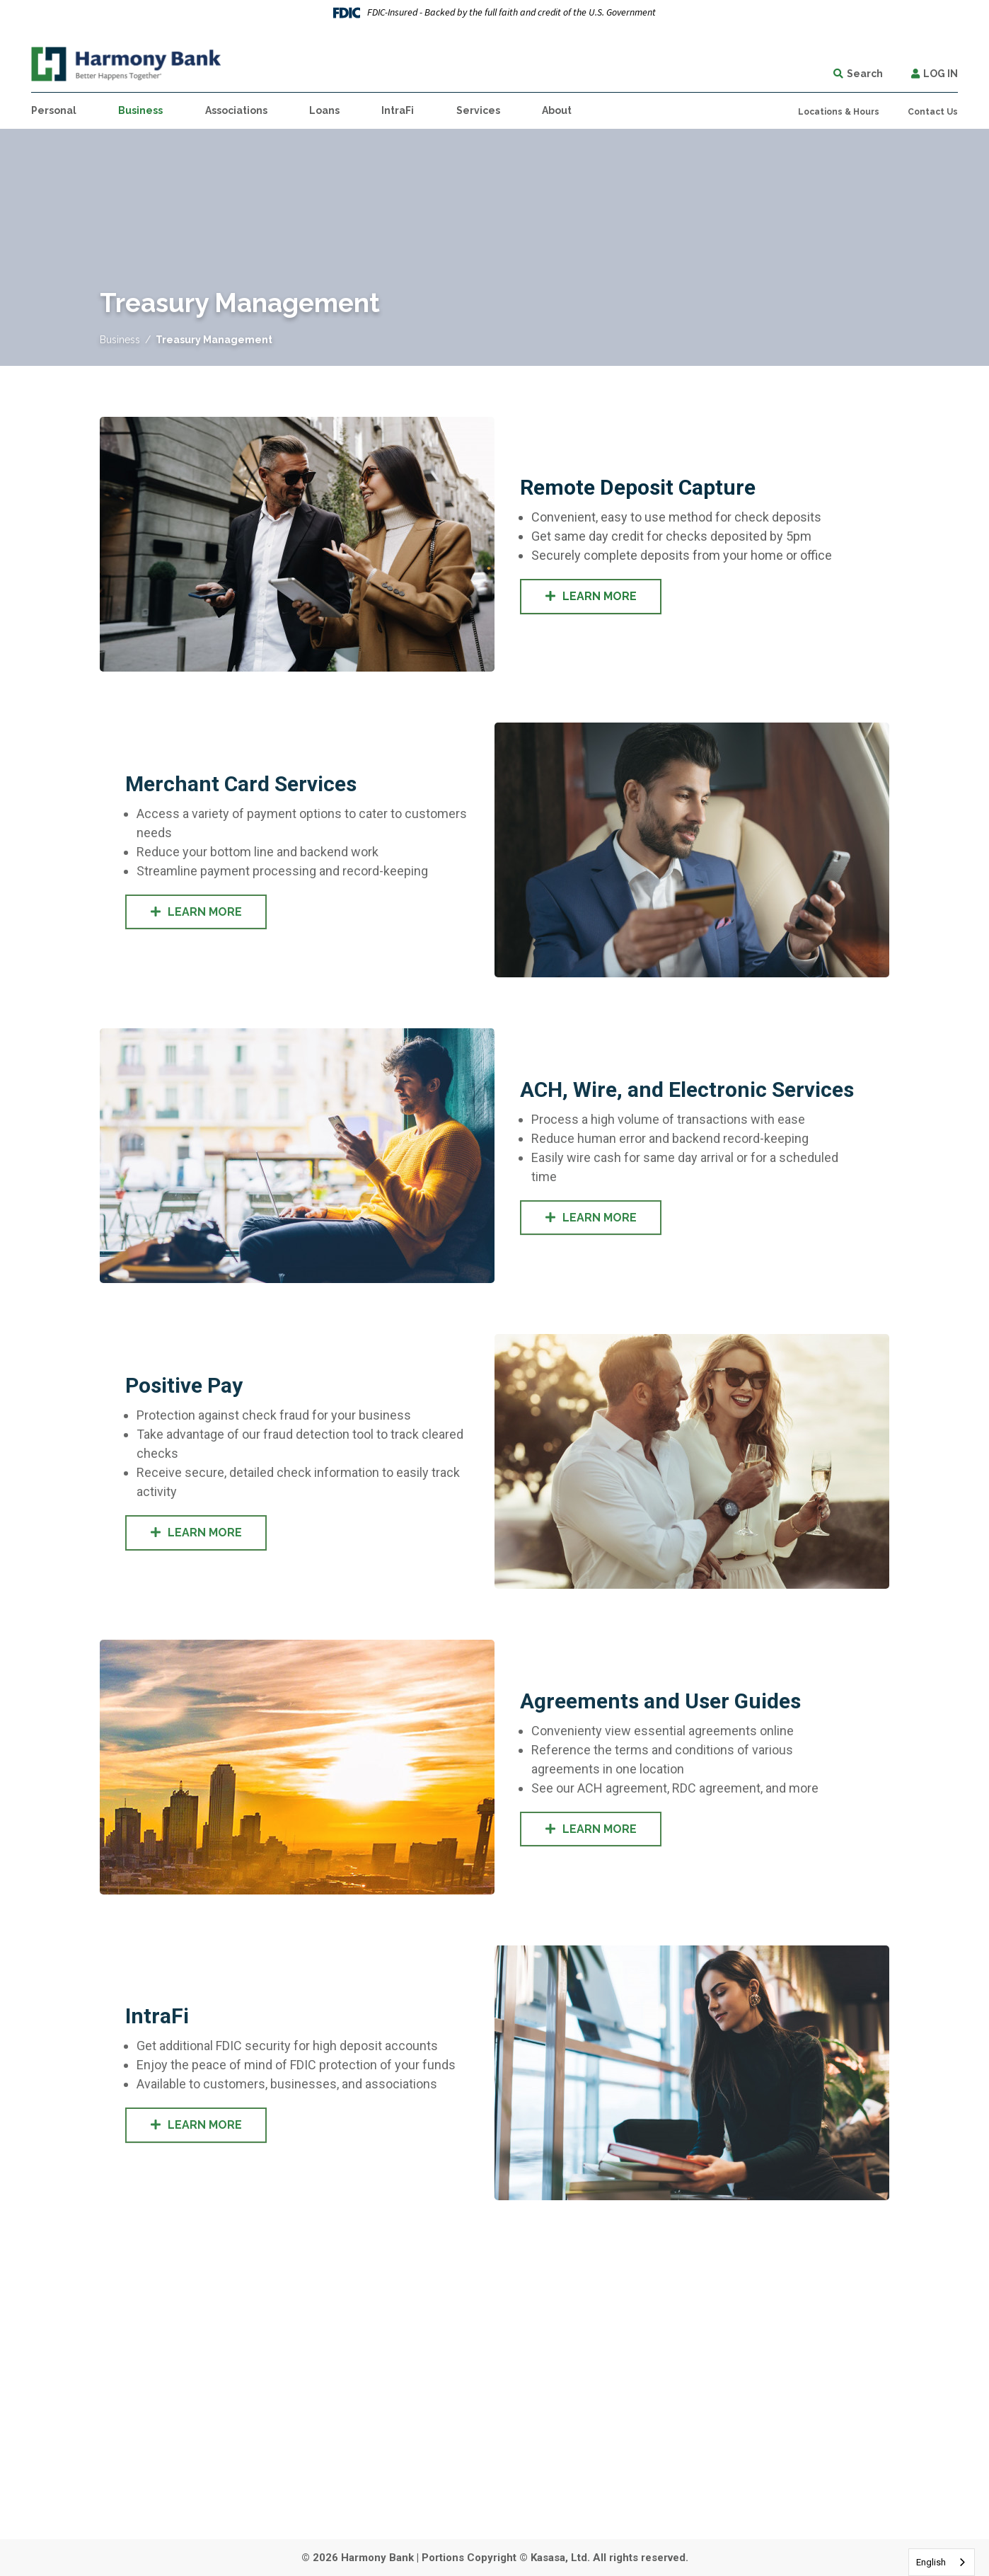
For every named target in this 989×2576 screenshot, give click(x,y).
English (931, 2562)
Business (120, 339)
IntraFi (397, 110)
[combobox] (941, 2562)
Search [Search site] (865, 73)
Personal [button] (53, 110)
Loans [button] (324, 110)
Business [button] (140, 110)
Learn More (599, 596)
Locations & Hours (838, 112)
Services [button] (478, 110)
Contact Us (933, 112)
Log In (940, 73)
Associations (236, 110)
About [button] (557, 110)
